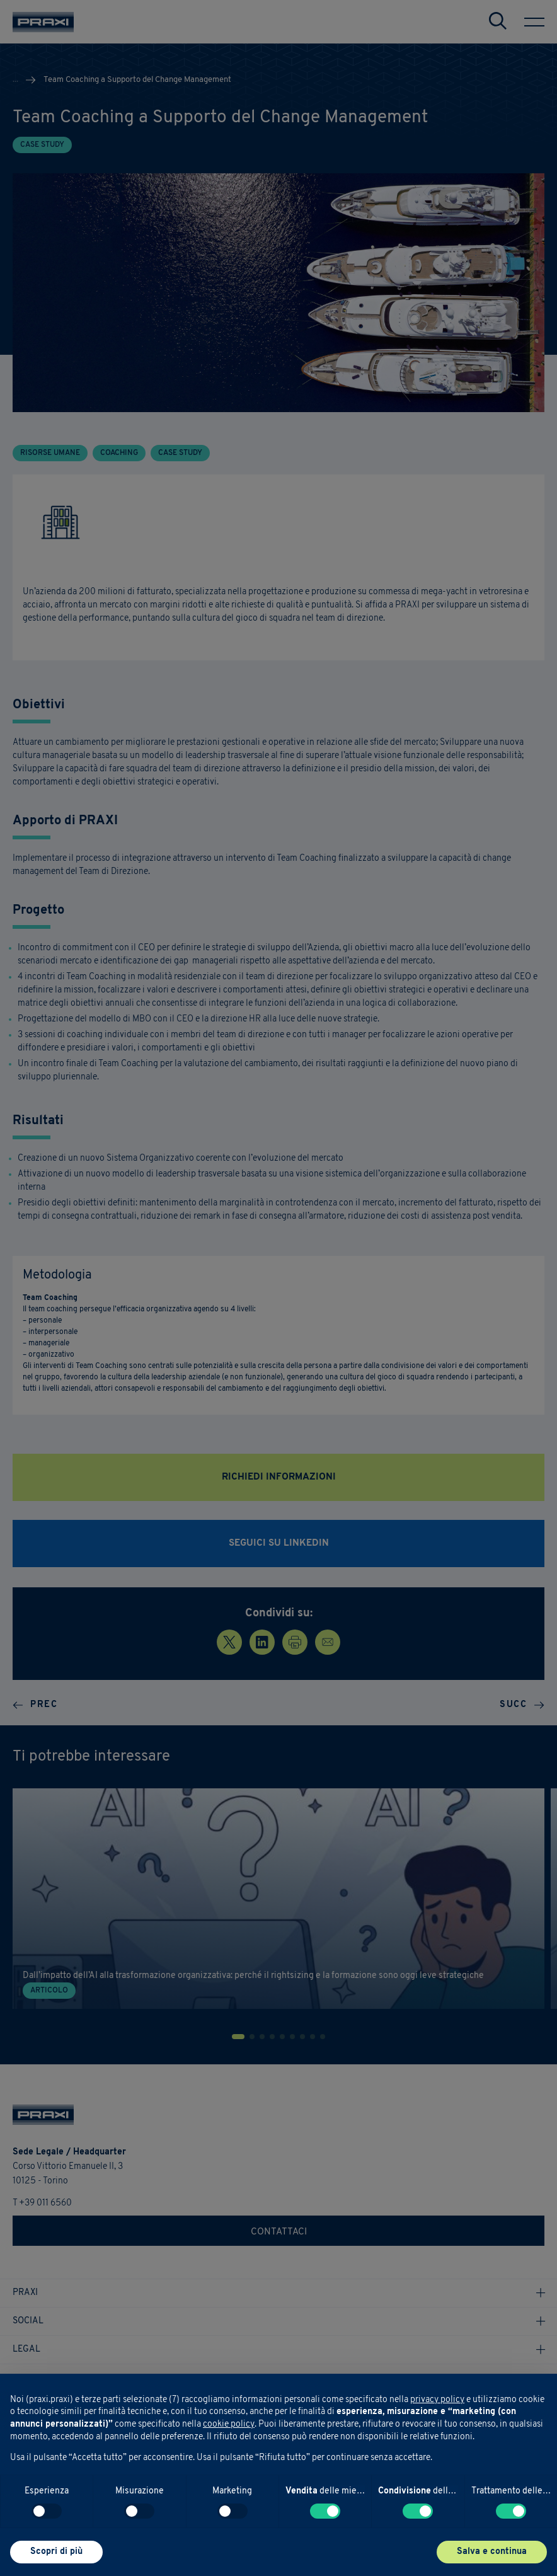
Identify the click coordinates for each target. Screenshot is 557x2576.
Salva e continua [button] (492, 2551)
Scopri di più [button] (56, 2551)
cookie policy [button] (229, 2424)
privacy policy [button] (437, 2400)
